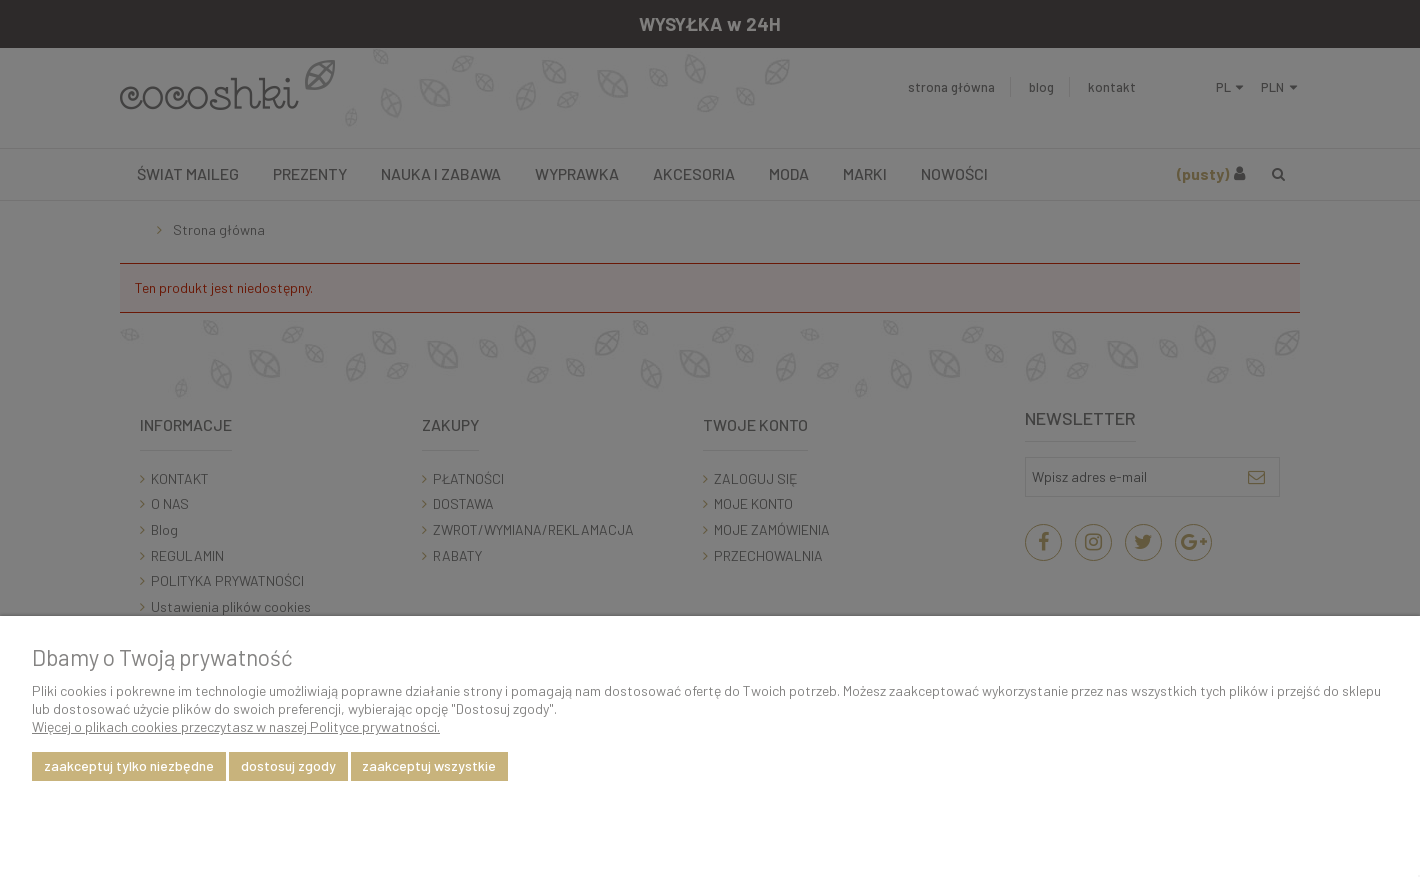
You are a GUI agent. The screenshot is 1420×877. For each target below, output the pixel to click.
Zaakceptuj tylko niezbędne (129, 765)
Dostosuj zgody (288, 765)
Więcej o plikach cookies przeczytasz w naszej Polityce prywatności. (236, 726)
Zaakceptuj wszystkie (429, 765)
